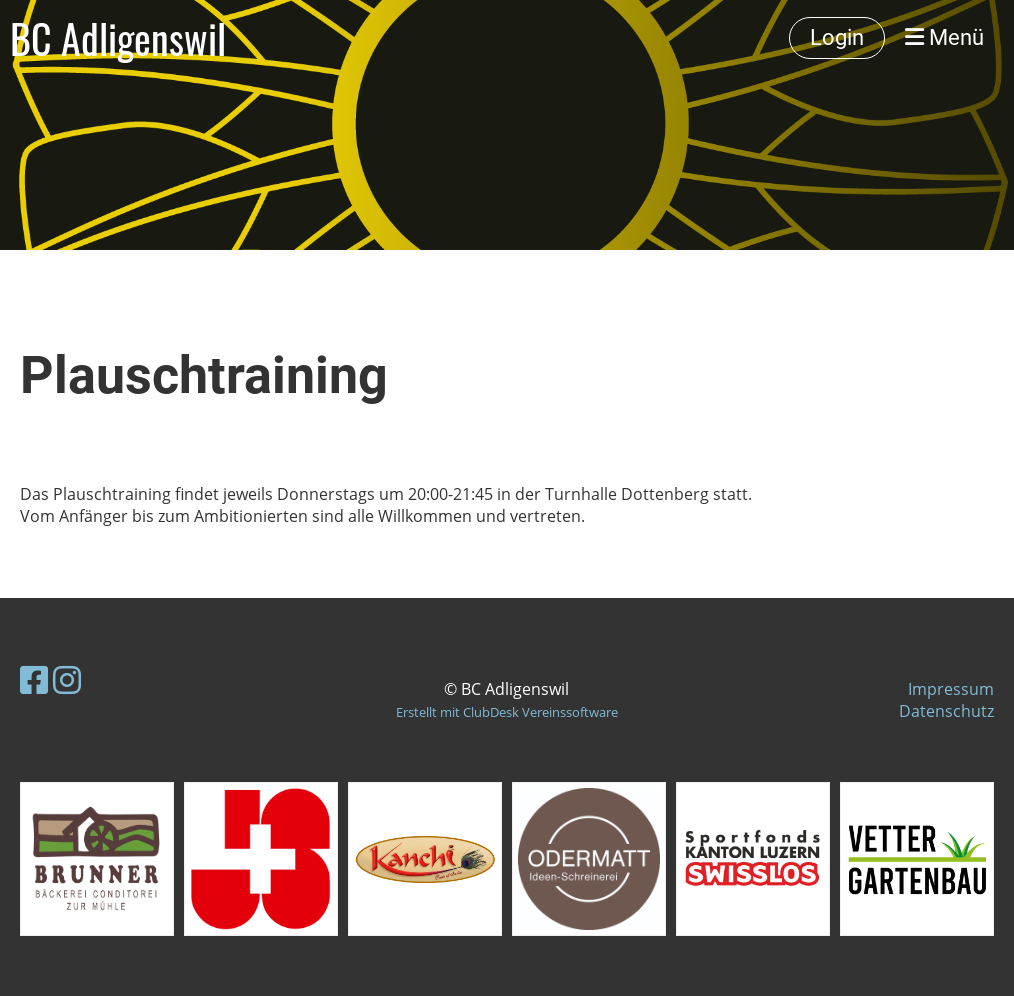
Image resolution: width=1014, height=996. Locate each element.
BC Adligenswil (118, 38)
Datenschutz (946, 711)
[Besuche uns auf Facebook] (34, 679)
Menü (944, 37)
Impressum (951, 689)
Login (837, 37)
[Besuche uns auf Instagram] (67, 679)
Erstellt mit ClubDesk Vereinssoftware (507, 712)
